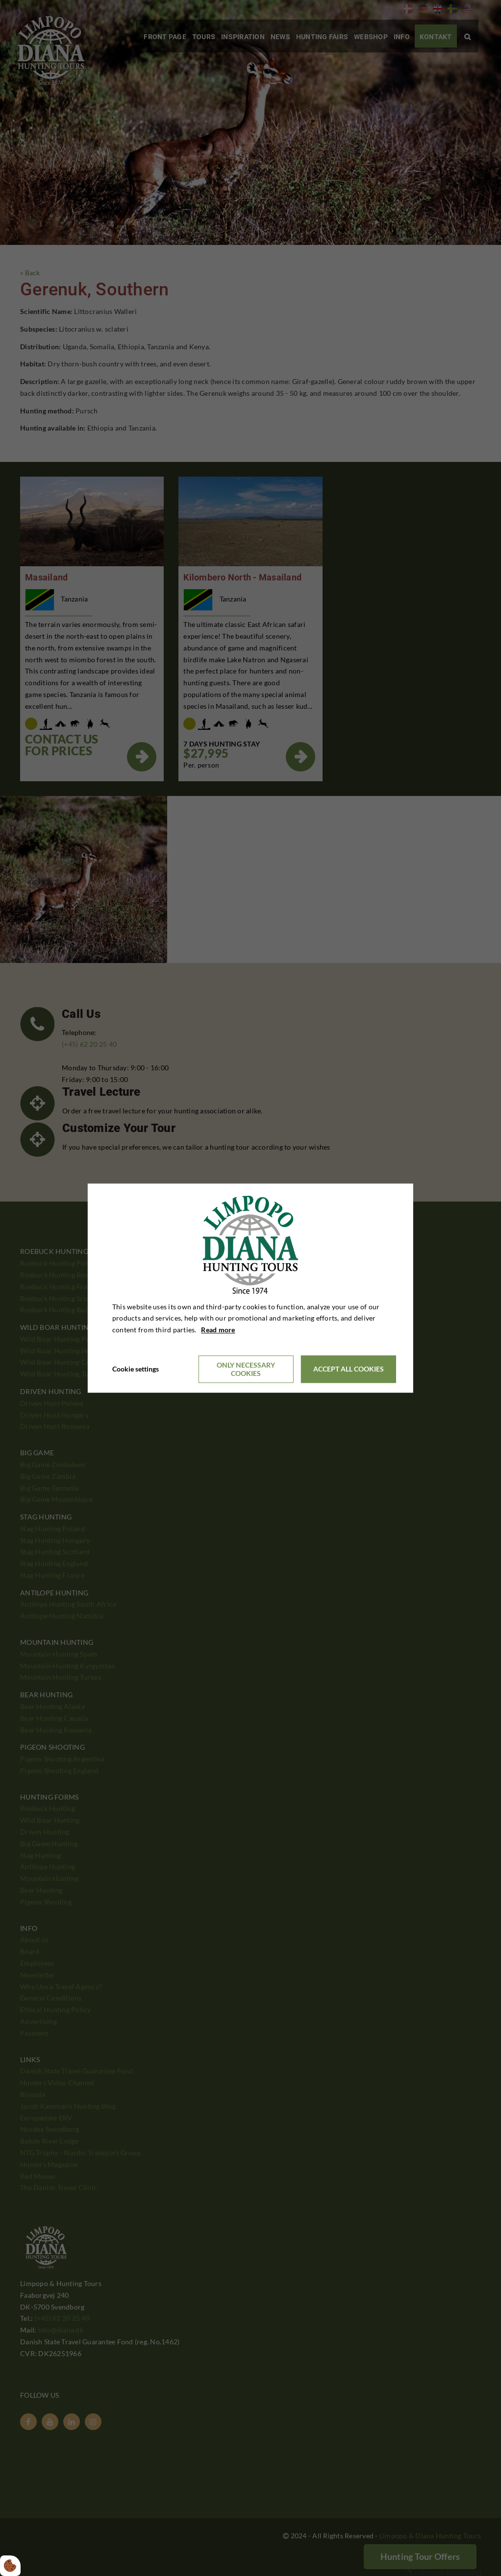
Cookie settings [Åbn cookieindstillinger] (135, 1369)
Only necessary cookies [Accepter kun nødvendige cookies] (246, 1369)
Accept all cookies (348, 1369)
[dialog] (250, 1288)
